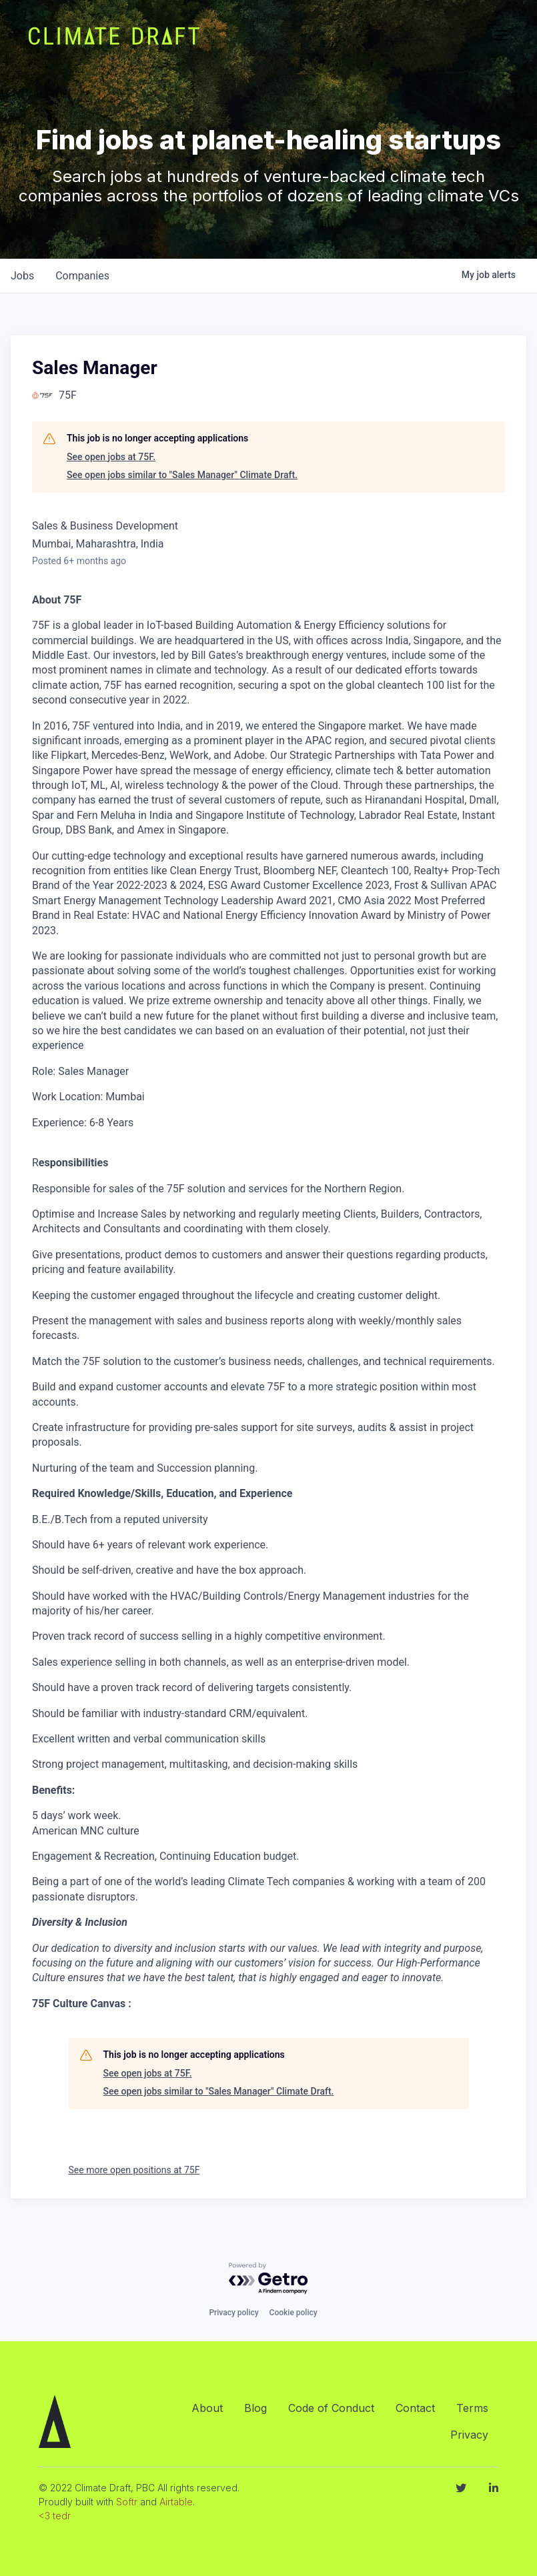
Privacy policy (233, 2312)
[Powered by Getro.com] (269, 2279)
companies (82, 275)
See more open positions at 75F (134, 2170)
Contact (415, 2408)
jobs (22, 275)
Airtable (176, 2501)
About (207, 2408)
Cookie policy (294, 2312)
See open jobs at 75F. (111, 456)
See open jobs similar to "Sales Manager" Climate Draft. (182, 474)
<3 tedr (55, 2515)
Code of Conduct (331, 2408)
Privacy (469, 2434)
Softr (126, 2501)
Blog (255, 2408)
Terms (472, 2408)
